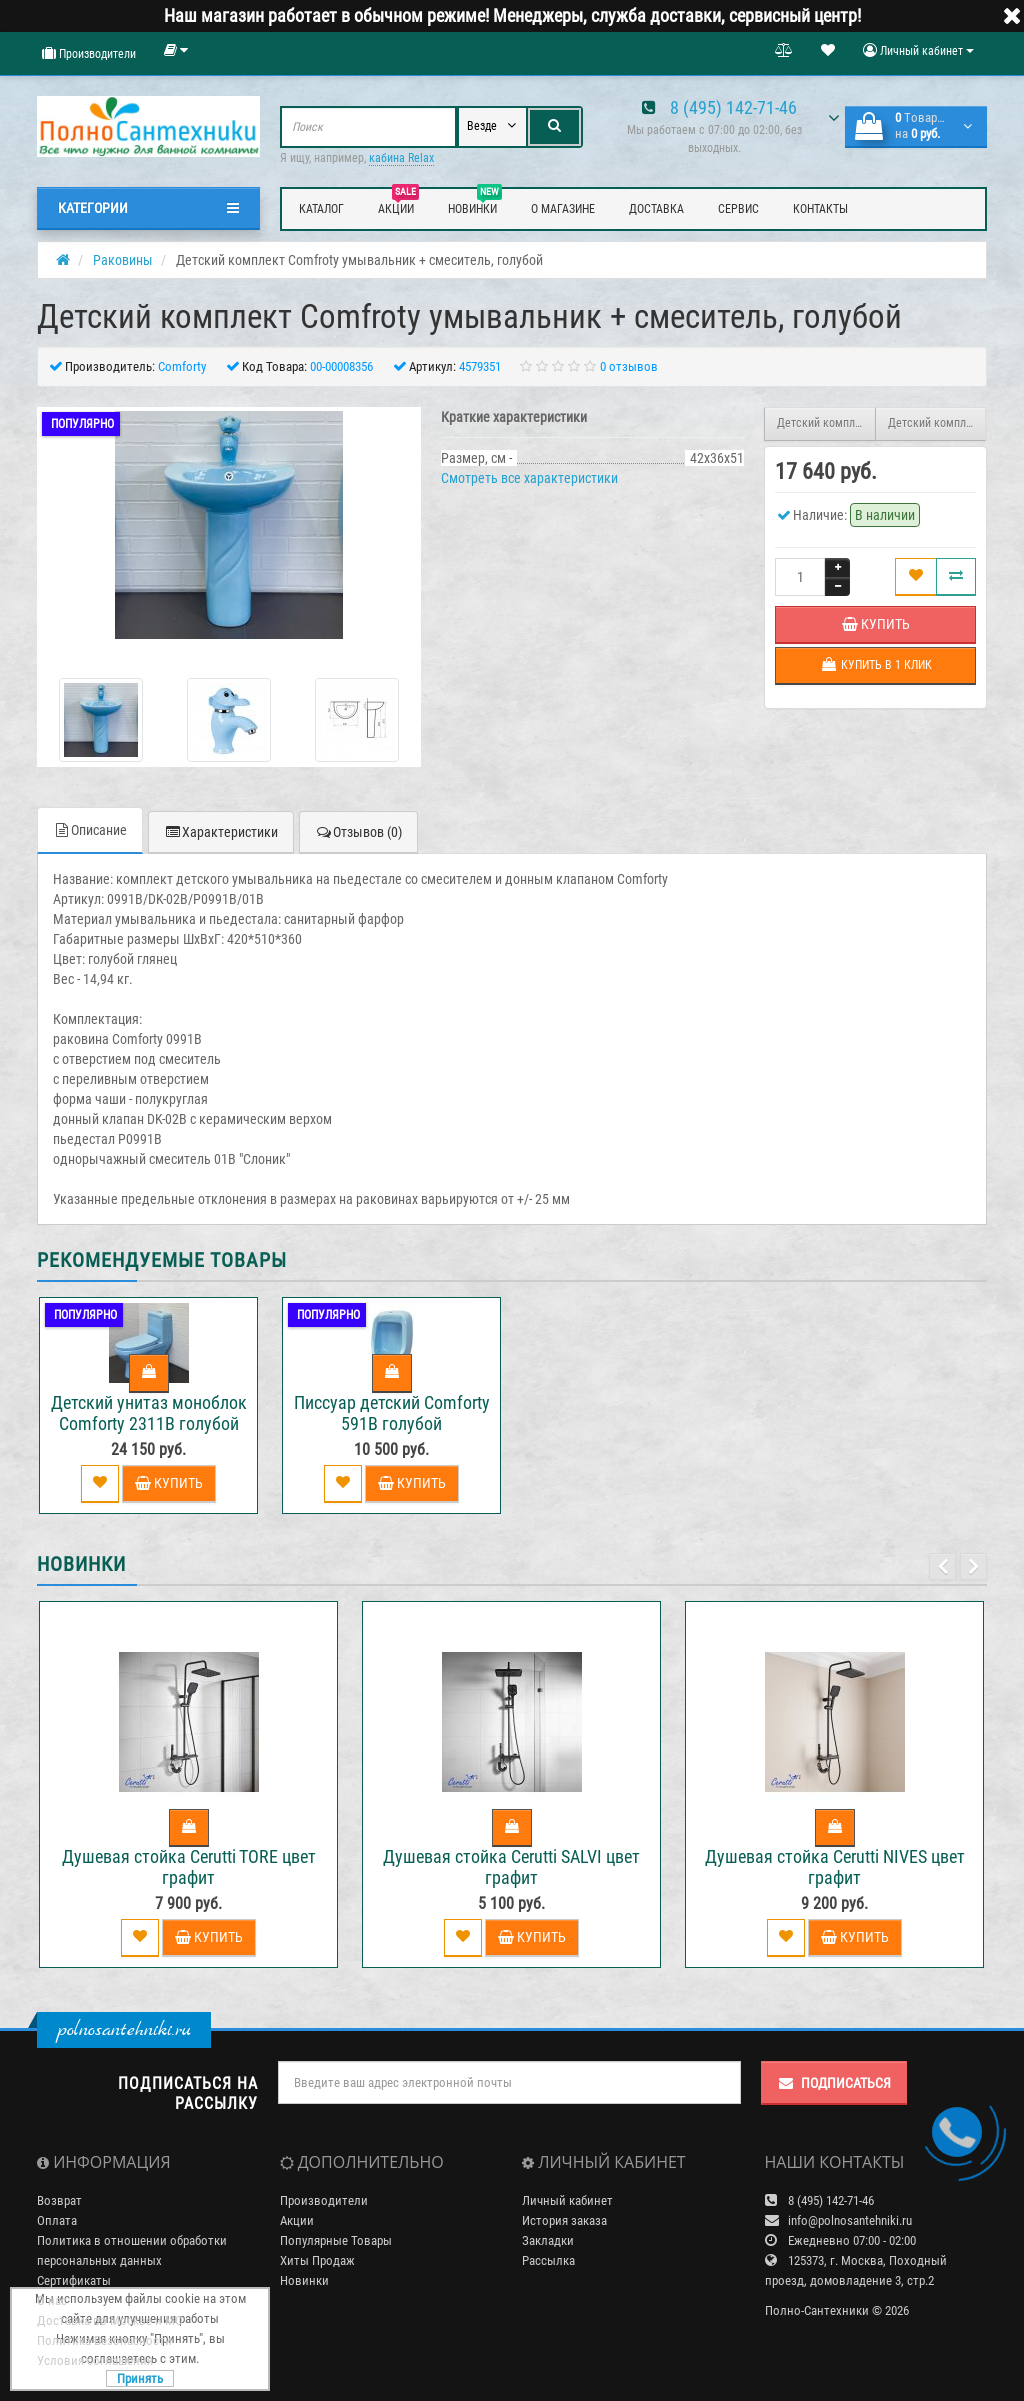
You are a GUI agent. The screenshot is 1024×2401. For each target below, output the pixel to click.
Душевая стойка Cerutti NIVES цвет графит (835, 1867)
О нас (52, 2300)
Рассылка (548, 2260)
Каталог (321, 209)
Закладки (548, 2240)
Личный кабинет (567, 2200)
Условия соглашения (95, 2360)
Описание (90, 830)
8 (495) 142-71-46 (733, 107)
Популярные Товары (336, 2240)
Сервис (738, 209)
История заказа (564, 2220)
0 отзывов (629, 366)
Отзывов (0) (358, 832)
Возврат (59, 2200)
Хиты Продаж (317, 2260)
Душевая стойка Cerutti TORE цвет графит (189, 1867)
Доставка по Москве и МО (110, 2320)
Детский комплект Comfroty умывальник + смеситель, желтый (937, 423)
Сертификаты (74, 2280)
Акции (398, 206)
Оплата (57, 2220)
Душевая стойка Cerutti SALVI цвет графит (511, 1867)
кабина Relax (401, 158)
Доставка (656, 209)
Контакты (820, 209)
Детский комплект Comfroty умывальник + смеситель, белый (826, 423)
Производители (89, 53)
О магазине (563, 209)
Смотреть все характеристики (529, 478)
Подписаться (834, 2083)
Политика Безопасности (104, 2340)
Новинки (475, 206)
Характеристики (221, 832)
